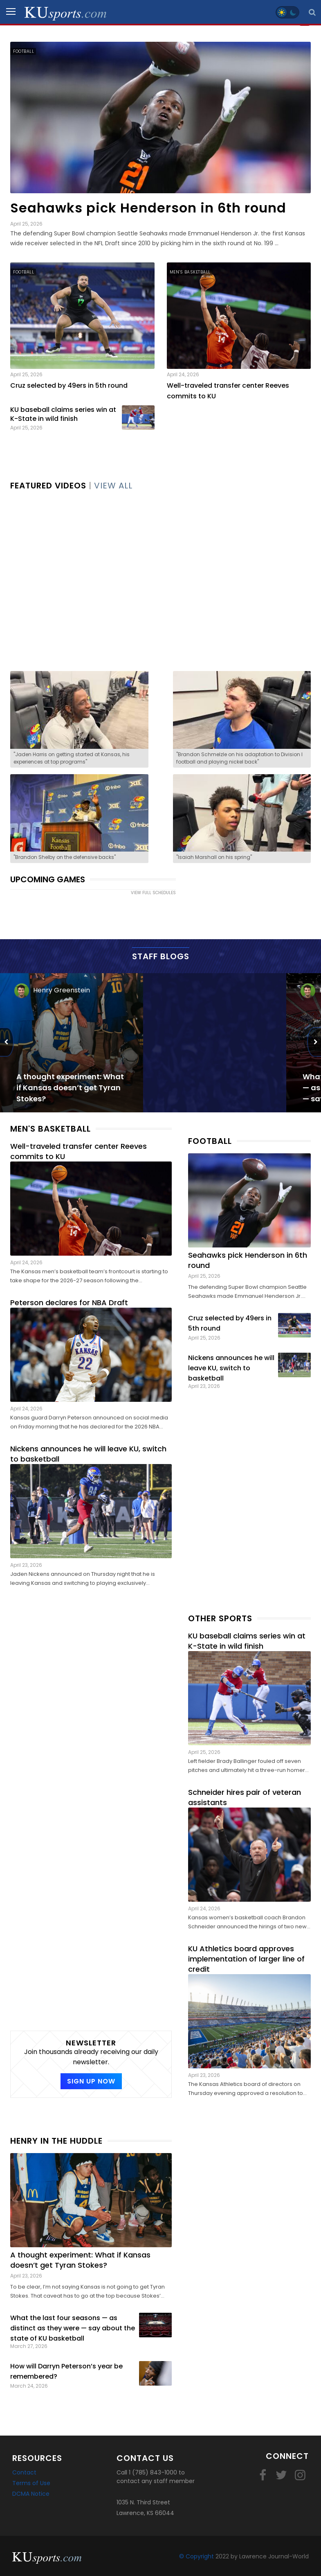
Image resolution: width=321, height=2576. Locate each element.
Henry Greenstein (61, 990)
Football (23, 51)
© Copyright (196, 2556)
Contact (24, 2472)
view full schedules (153, 893)
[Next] (314, 1042)
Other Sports (220, 1618)
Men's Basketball (190, 272)
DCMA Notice (30, 2494)
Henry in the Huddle (56, 2141)
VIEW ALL (113, 485)
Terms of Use (31, 2483)
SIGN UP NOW (91, 2081)
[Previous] (7, 1042)
